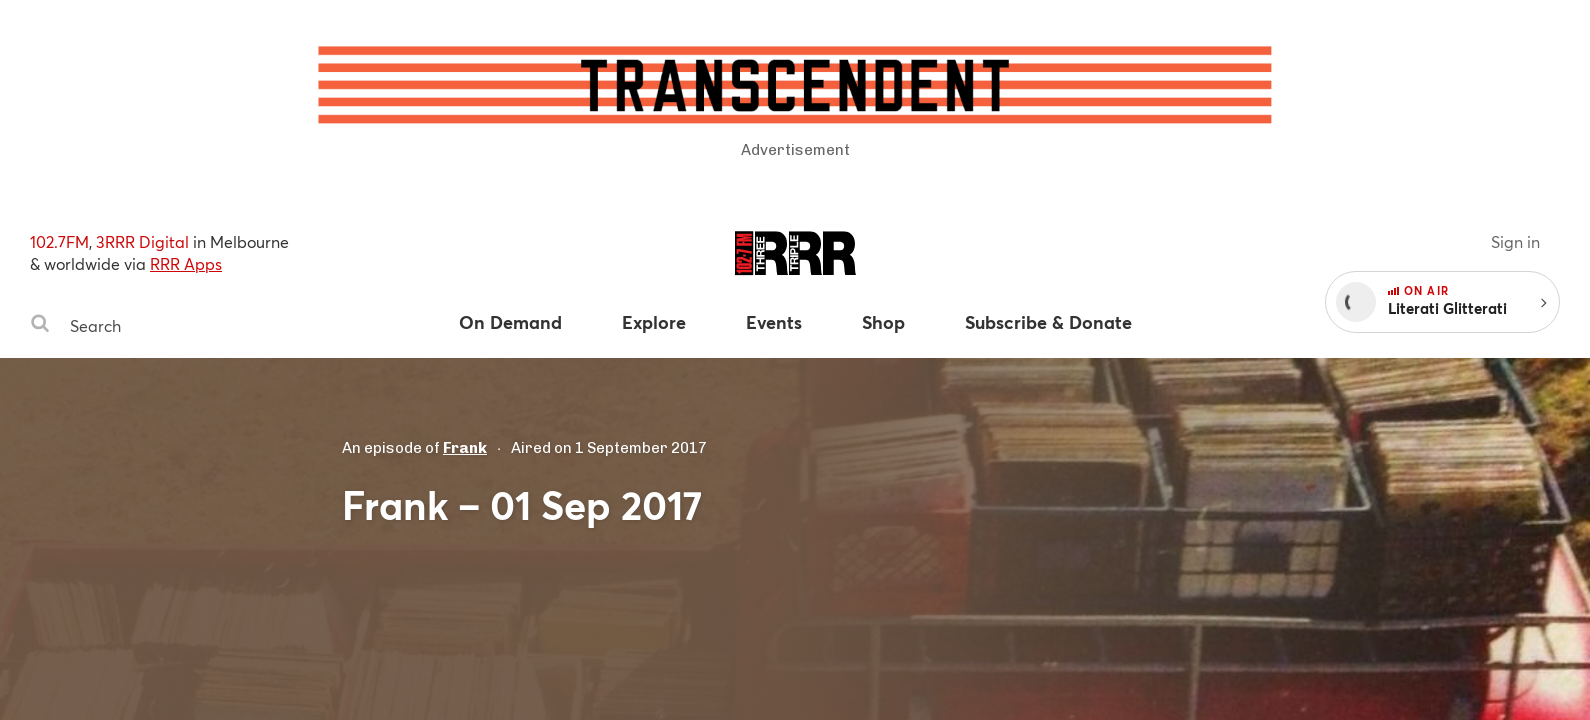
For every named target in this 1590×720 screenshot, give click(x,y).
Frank (465, 448)
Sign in (1515, 241)
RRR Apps (186, 263)
